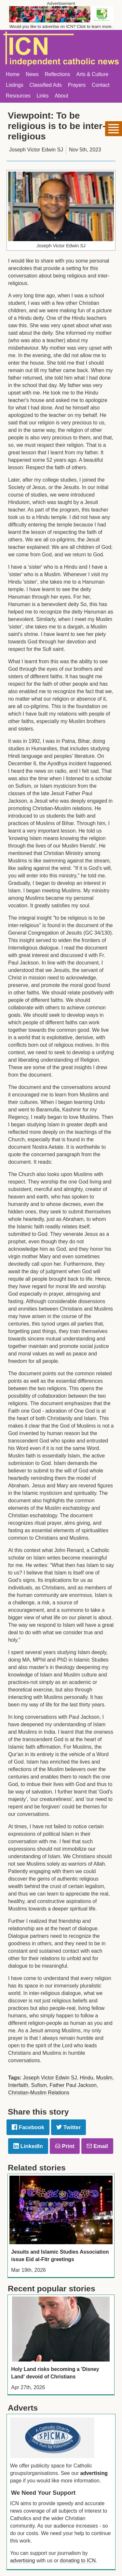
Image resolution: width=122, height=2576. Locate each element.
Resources (18, 95)
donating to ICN (78, 2560)
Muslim (104, 2077)
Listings (14, 85)
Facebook (28, 2127)
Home (13, 74)
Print (65, 2146)
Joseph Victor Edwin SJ (50, 2077)
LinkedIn (28, 2146)
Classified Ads (45, 85)
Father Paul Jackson (73, 2085)
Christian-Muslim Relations (38, 2092)
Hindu (86, 2077)
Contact (101, 85)
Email (97, 2146)
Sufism (39, 2085)
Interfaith (18, 2085)
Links (42, 95)
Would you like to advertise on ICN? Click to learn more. (61, 26)
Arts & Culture (92, 74)
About (61, 95)
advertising (94, 2473)
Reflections (57, 74)
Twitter (68, 2127)
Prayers (77, 85)
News (32, 74)
